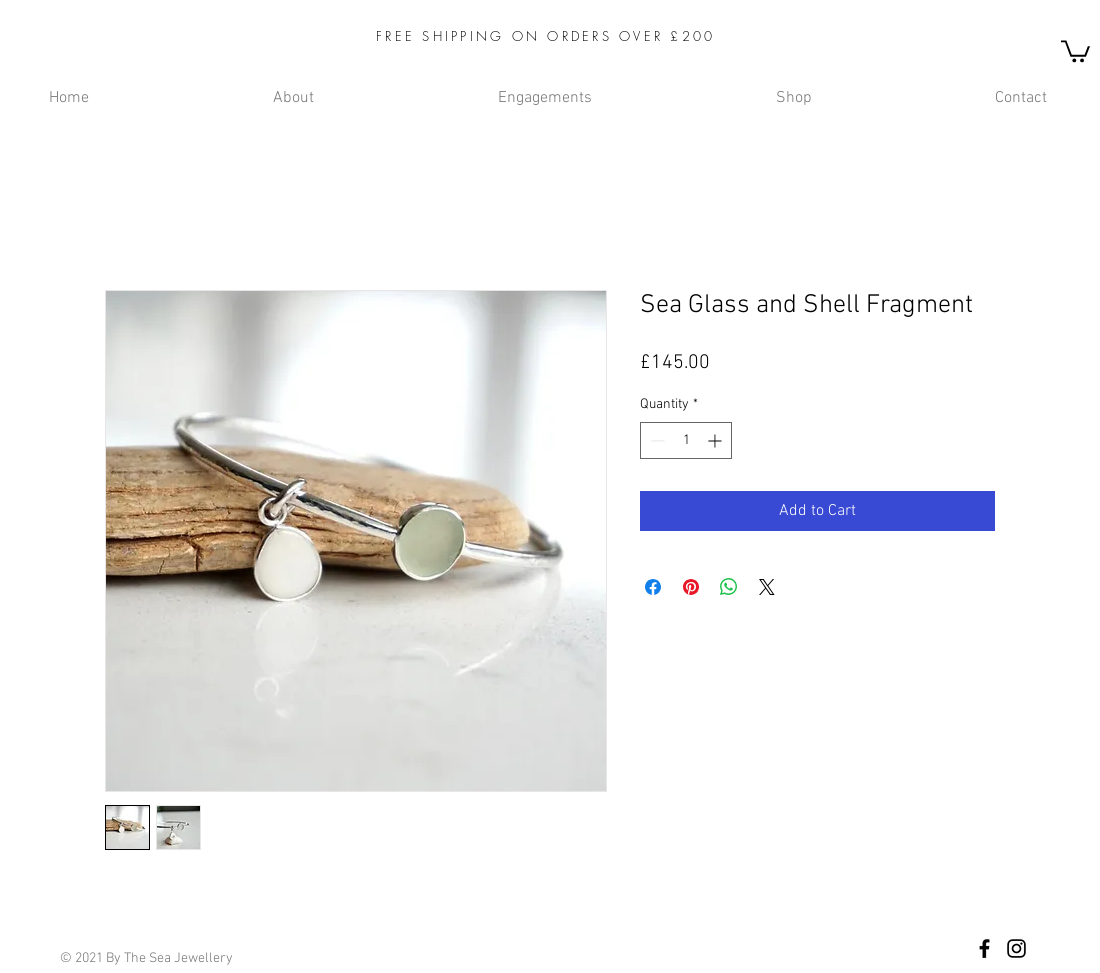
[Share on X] (767, 587)
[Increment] (716, 440)
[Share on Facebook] (653, 587)
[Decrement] (655, 440)
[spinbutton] (686, 440)
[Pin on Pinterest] (691, 587)
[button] (1075, 50)
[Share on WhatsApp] (729, 587)
